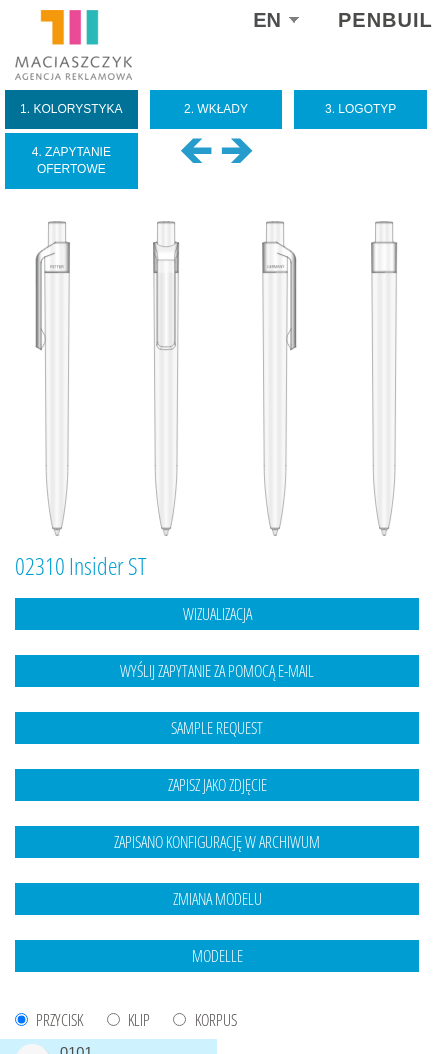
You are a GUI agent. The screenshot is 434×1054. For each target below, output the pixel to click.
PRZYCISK (59, 1020)
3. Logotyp (360, 109)
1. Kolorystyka (71, 109)
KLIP (139, 1020)
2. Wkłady (216, 109)
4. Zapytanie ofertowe (71, 160)
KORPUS (216, 1020)
